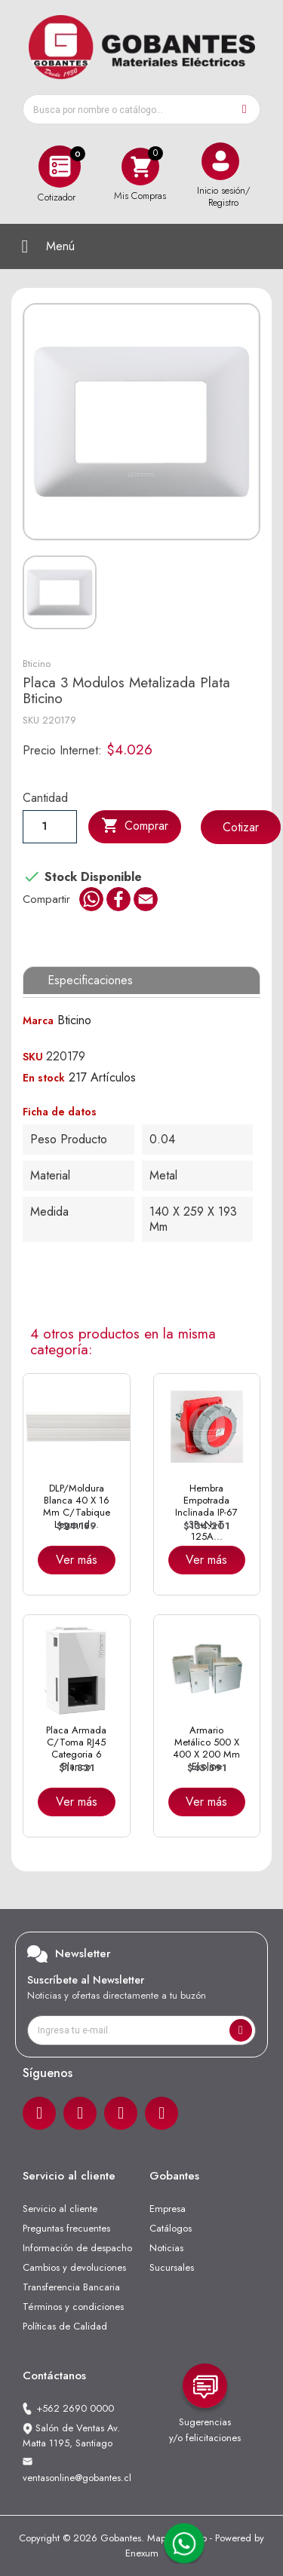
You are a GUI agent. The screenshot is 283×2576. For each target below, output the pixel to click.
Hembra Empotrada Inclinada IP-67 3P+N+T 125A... (206, 1512)
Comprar (134, 826)
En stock (44, 1077)
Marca (38, 1020)
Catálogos (170, 2228)
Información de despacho (77, 2248)
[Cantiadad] (49, 826)
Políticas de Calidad (65, 2326)
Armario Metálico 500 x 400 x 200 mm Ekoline (206, 1748)
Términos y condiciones (73, 2306)
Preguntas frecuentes (66, 2228)
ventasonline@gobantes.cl (77, 2477)
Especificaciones (90, 980)
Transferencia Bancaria (71, 2287)
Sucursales (171, 2267)
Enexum (141, 2553)
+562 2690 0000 (75, 2408)
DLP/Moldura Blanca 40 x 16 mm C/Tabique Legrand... (76, 1506)
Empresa (167, 2208)
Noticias (166, 2248)
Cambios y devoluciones (74, 2267)
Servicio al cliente (60, 2208)
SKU (31, 720)
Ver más (76, 1559)
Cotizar (241, 827)
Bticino (37, 663)
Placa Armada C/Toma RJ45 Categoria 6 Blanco (76, 1748)
